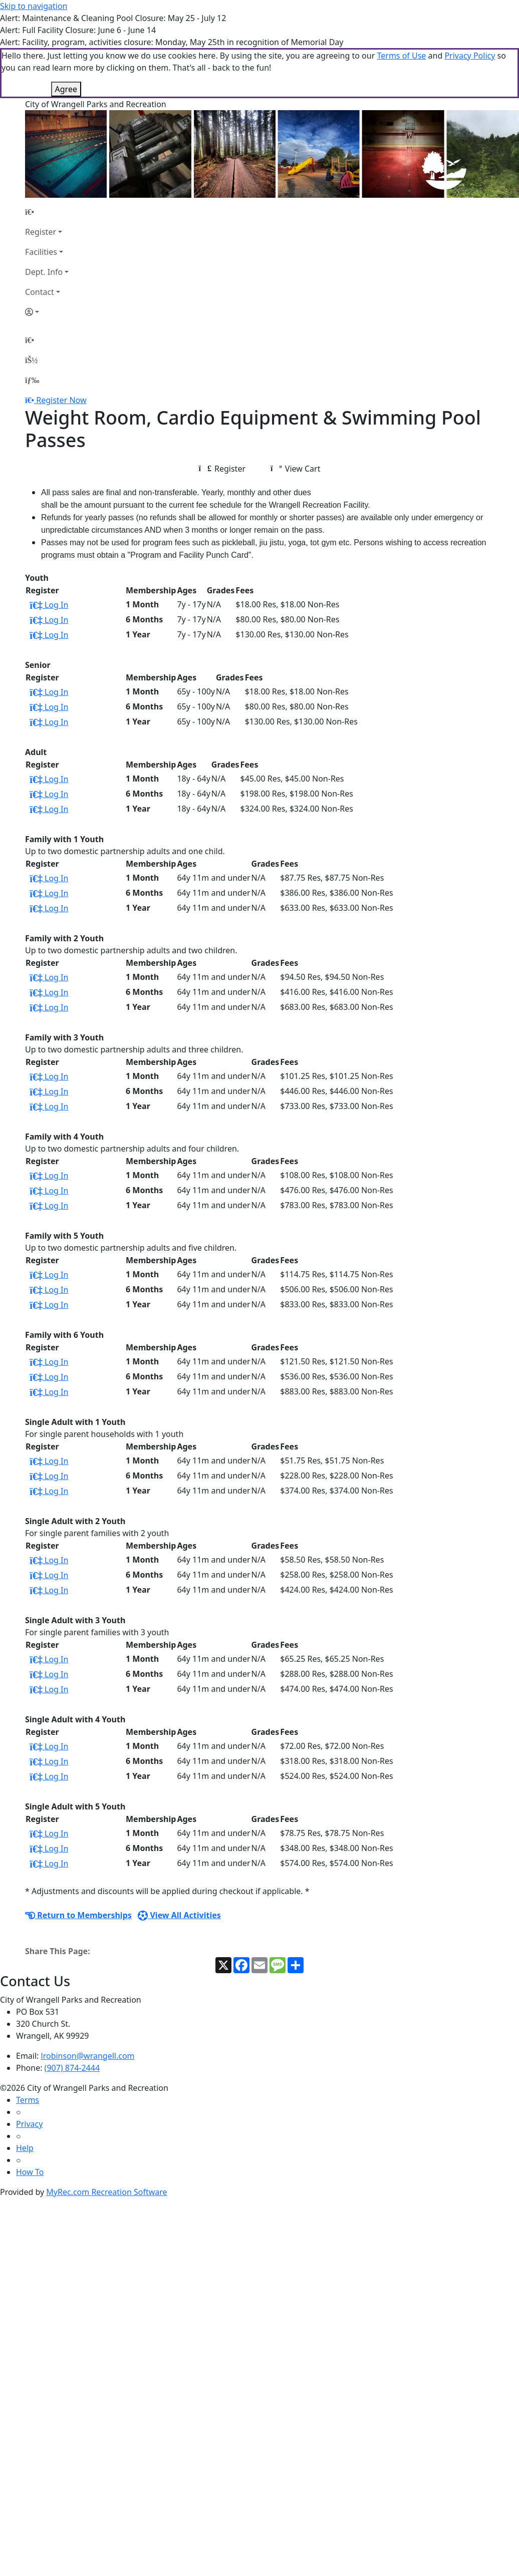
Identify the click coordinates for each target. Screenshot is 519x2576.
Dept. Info (44, 221)
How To (30, 2121)
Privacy (29, 2073)
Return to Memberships (78, 1865)
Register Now (61, 349)
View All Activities (179, 1865)
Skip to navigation (33, 6)
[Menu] (32, 330)
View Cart (295, 418)
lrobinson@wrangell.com (88, 2005)
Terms (27, 2049)
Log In (49, 554)
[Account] (47, 262)
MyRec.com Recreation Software (106, 2141)
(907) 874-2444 (72, 2017)
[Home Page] (47, 162)
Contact (39, 241)
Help (25, 2097)
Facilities (41, 201)
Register (40, 181)
